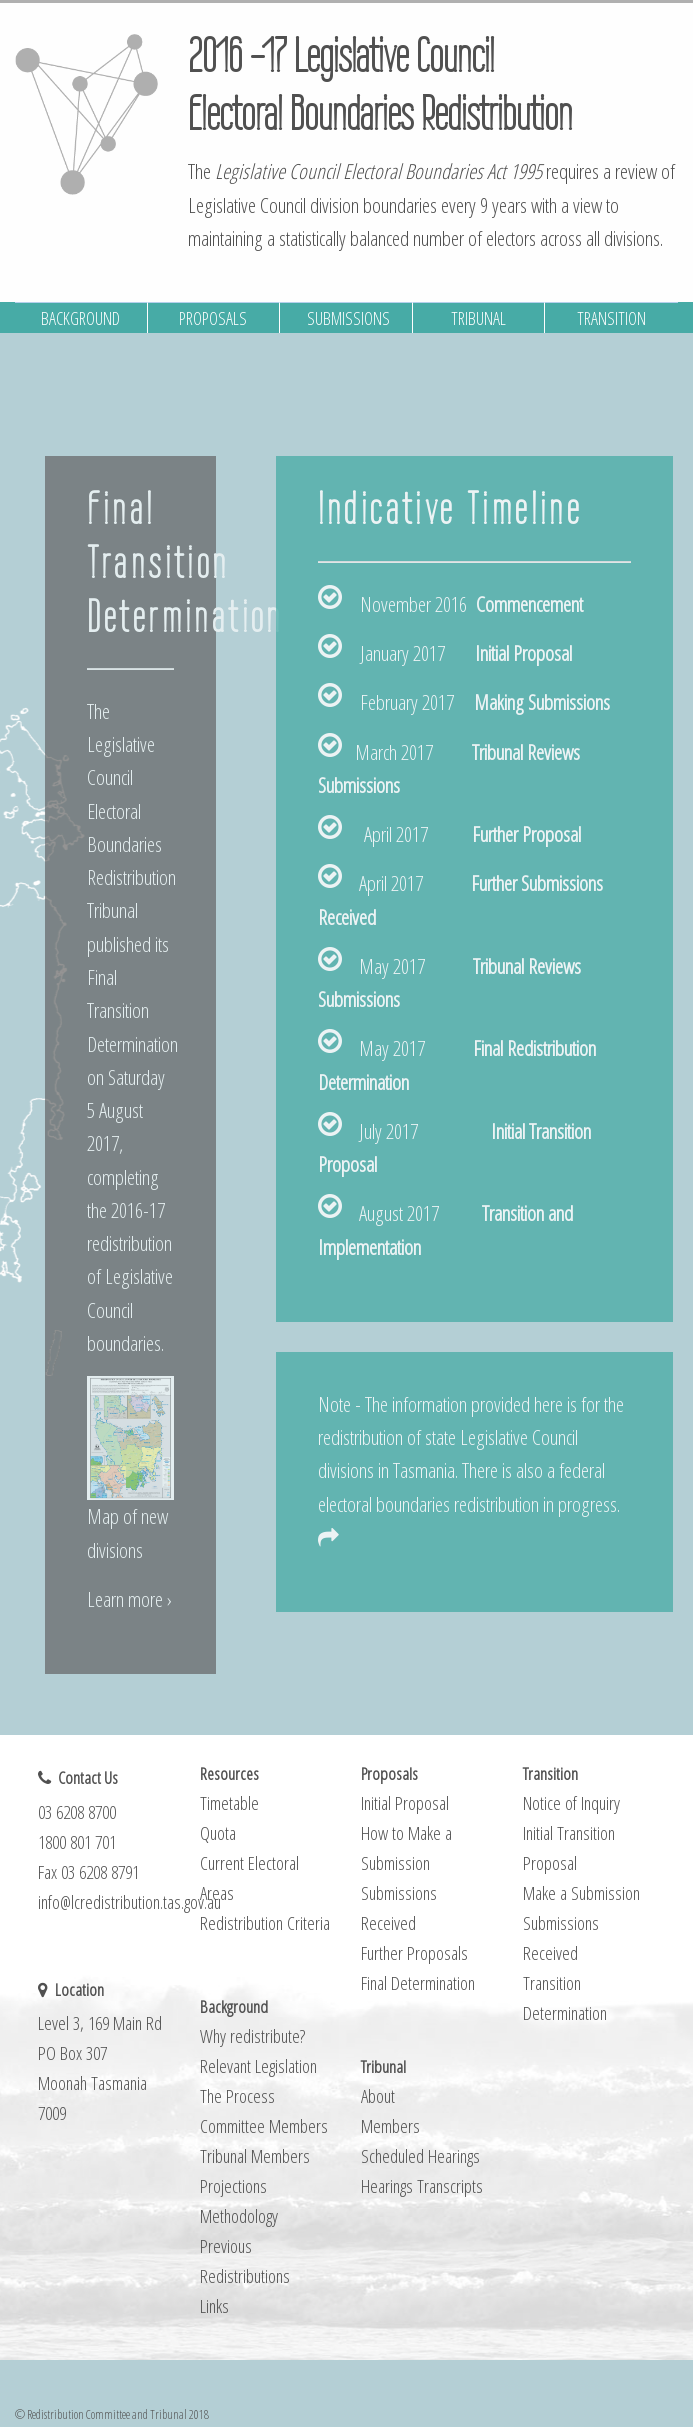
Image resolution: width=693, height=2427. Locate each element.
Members (390, 2125)
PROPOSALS (213, 318)
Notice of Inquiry (571, 1802)
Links (214, 2305)
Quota (218, 1832)
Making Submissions (542, 702)
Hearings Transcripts (422, 2185)
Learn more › (129, 1599)
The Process (237, 2095)
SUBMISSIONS (348, 318)
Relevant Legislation (258, 2065)
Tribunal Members (255, 2155)
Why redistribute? (252, 2035)
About (378, 2095)
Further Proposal (526, 834)
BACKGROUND (80, 318)
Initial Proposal (523, 653)
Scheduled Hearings (420, 2155)
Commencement (529, 604)
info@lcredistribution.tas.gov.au (129, 1901)
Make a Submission (581, 1892)
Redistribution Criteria (265, 1922)
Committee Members (264, 2125)
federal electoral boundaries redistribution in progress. (469, 1502)
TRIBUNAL (478, 318)
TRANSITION (611, 318)
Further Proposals (414, 1952)
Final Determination (418, 1982)
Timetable (229, 1802)
